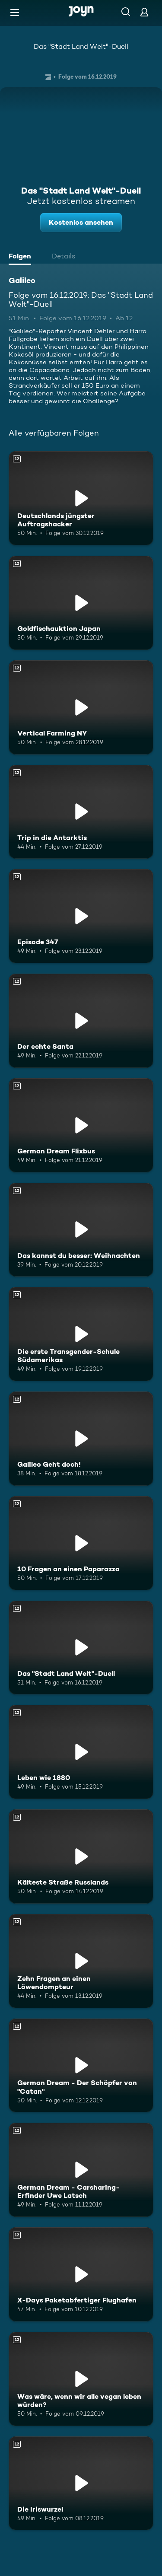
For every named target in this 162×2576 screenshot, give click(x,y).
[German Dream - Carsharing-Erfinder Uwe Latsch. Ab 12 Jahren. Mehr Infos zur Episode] (81, 2170)
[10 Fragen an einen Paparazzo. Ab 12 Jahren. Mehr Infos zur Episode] (81, 1543)
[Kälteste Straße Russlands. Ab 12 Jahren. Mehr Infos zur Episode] (81, 1856)
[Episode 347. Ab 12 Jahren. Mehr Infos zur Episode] (81, 916)
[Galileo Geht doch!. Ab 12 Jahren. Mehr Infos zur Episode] (81, 1438)
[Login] (144, 11)
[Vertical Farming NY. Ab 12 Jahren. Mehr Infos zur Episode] (81, 707)
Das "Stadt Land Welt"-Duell (81, 46)
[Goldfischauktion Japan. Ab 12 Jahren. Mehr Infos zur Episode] (81, 603)
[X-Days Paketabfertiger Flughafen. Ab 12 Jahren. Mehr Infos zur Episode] (81, 2274)
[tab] (22, 257)
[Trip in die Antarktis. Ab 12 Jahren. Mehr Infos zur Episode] (81, 812)
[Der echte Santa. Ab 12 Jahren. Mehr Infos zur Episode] (81, 1021)
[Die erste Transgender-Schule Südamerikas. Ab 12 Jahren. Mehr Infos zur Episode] (81, 1334)
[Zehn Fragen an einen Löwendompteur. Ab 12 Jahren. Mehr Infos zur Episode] (81, 1961)
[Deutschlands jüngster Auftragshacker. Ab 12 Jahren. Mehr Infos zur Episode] (81, 498)
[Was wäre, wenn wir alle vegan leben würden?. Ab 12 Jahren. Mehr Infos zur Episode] (81, 2379)
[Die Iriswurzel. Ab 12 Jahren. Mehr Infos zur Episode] (81, 2483)
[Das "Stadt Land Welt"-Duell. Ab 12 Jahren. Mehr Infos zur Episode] (81, 1648)
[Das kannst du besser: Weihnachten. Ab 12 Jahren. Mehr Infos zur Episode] (81, 1230)
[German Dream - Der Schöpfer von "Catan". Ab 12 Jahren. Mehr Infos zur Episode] (81, 2066)
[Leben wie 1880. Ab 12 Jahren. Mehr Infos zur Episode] (81, 1752)
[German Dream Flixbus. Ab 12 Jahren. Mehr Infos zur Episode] (81, 1125)
